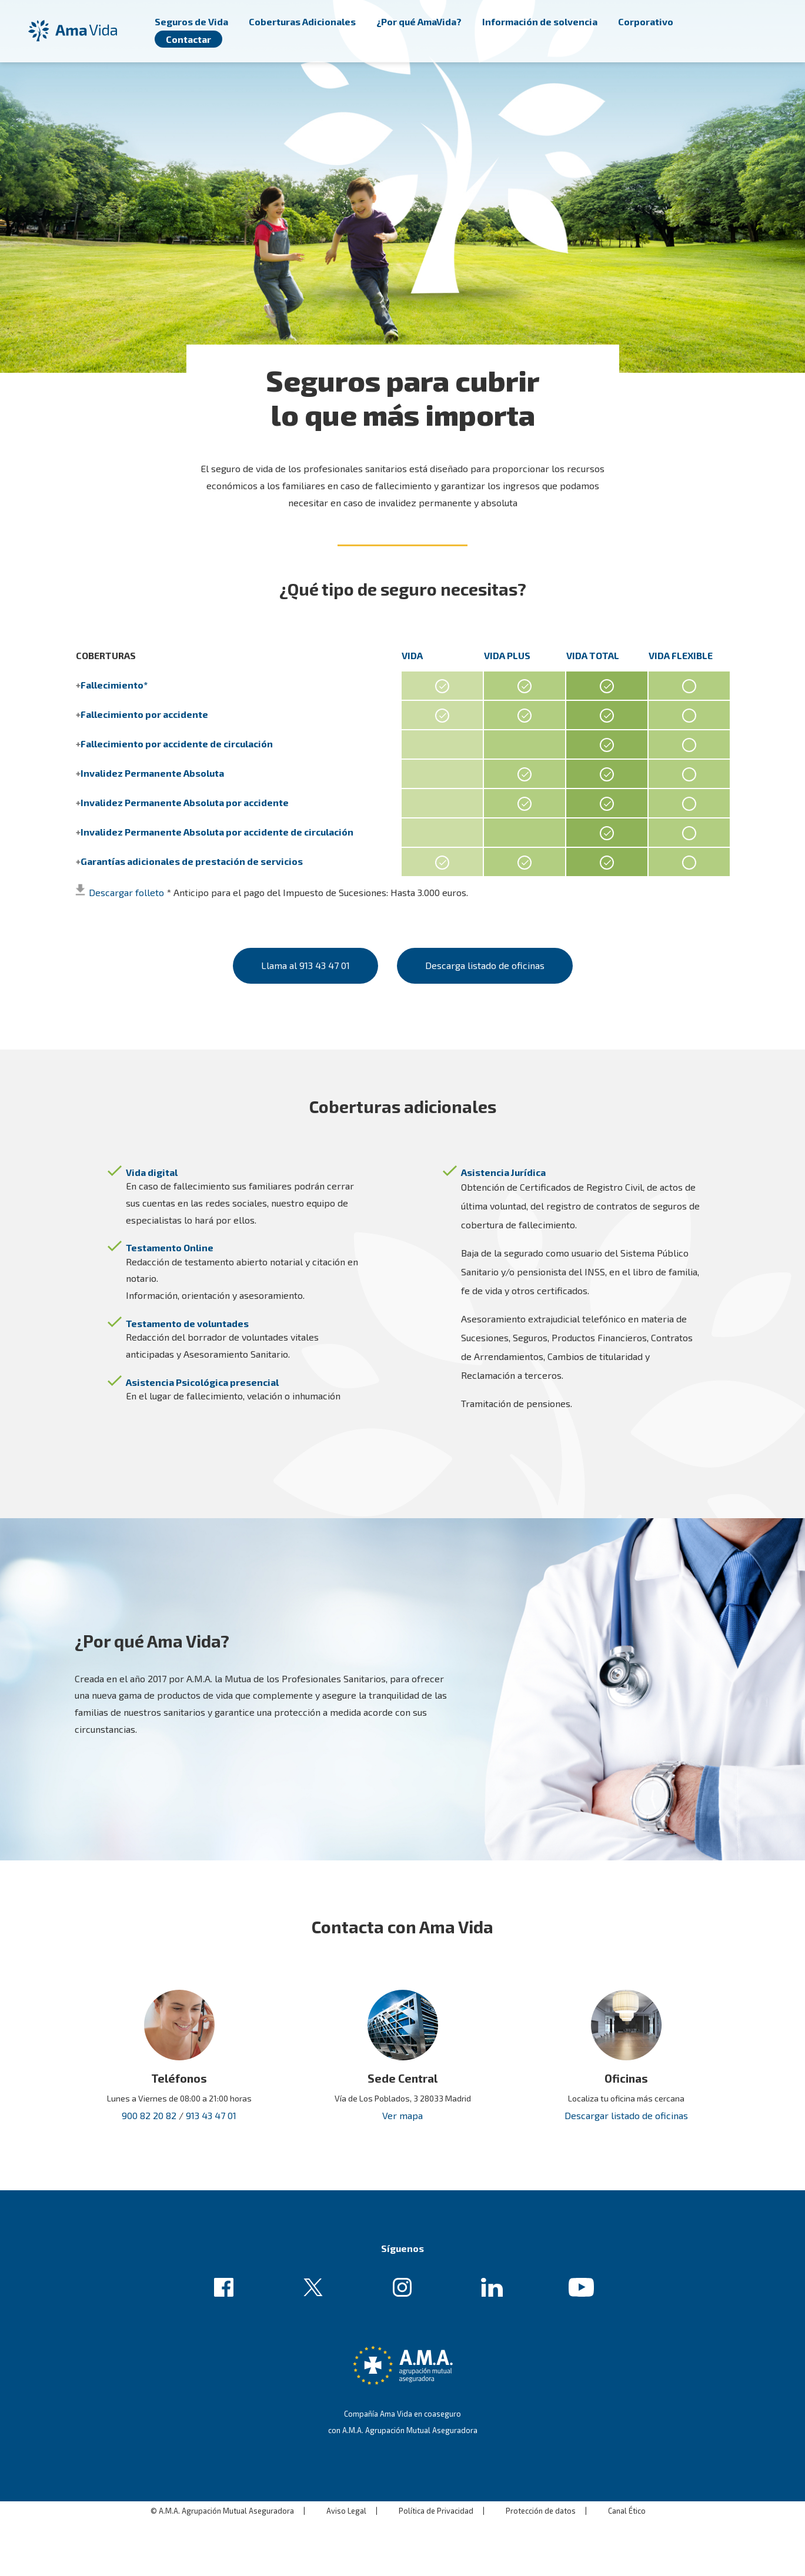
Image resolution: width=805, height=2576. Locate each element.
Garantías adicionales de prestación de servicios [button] (192, 861)
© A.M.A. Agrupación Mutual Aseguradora (222, 2492)
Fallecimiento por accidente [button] (144, 714)
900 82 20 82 (149, 2096)
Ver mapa (402, 2096)
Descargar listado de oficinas (626, 2096)
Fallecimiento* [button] (114, 684)
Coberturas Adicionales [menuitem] (302, 21)
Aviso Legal (346, 2492)
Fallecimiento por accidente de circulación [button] (177, 743)
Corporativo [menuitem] (645, 21)
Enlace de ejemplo (227, 2269)
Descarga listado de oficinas (494, 955)
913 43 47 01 (211, 2096)
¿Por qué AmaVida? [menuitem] (419, 21)
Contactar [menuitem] (188, 39)
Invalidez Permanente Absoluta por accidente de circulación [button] (217, 831)
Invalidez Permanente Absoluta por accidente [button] (185, 802)
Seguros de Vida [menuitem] (191, 21)
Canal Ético (627, 2492)
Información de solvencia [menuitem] (539, 21)
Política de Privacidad (436, 2492)
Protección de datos (541, 2492)
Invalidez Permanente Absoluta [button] (152, 773)
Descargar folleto (126, 892)
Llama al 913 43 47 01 (296, 955)
